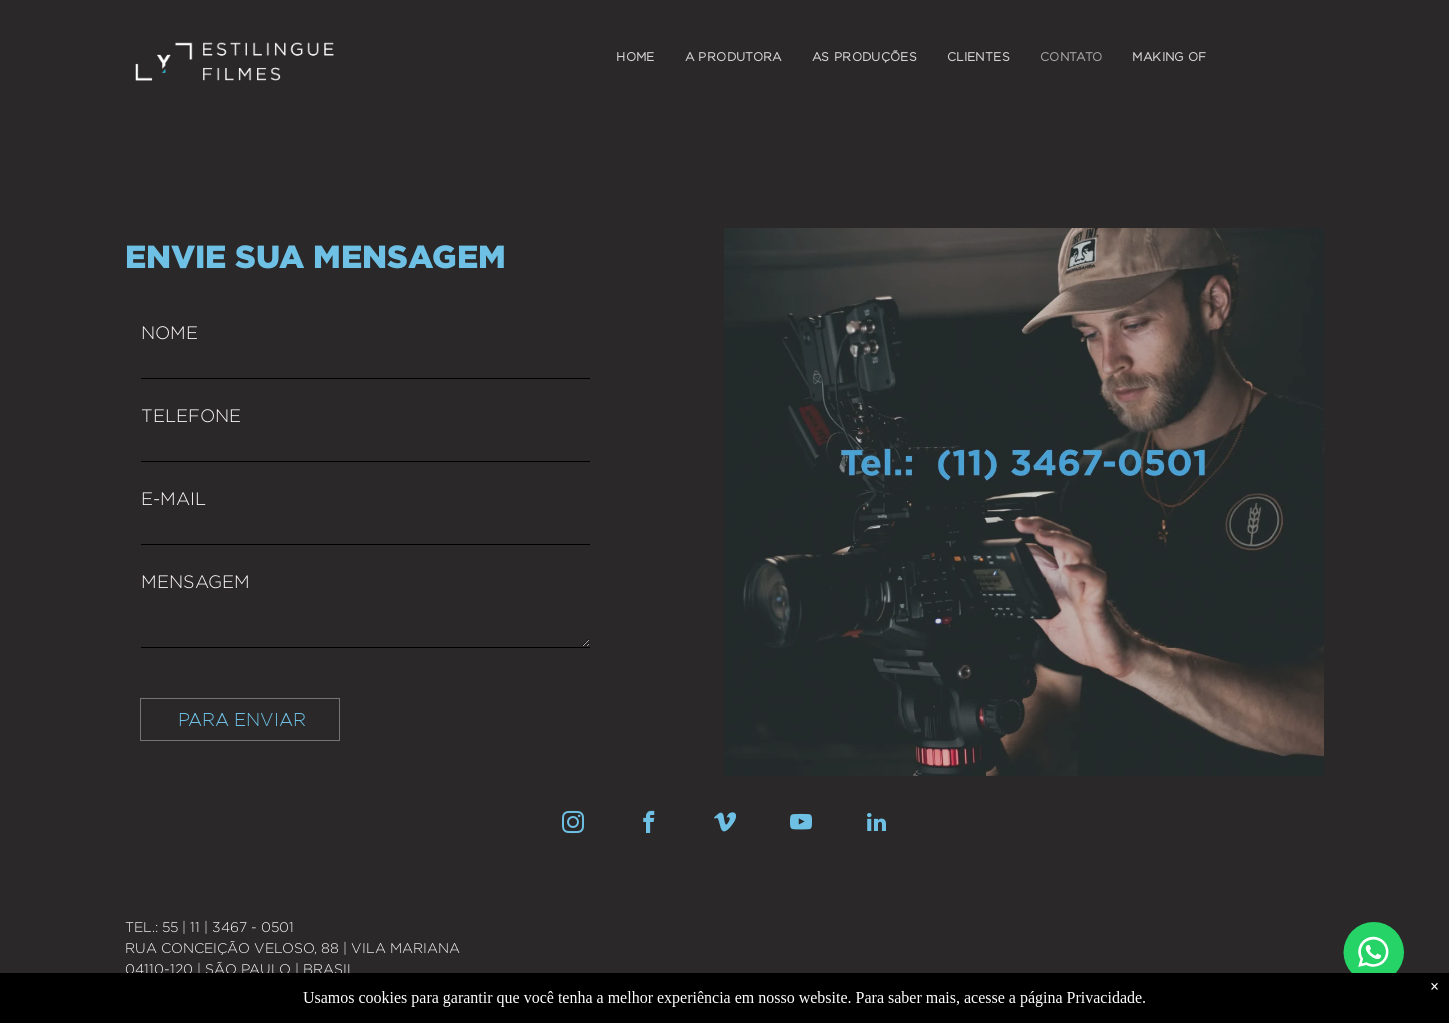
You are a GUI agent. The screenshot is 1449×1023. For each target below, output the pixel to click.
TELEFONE (191, 415)
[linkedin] (876, 825)
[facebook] (648, 825)
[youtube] (800, 825)
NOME (169, 332)
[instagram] (572, 825)
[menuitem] (635, 57)
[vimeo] (724, 825)
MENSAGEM (195, 581)
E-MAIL (173, 498)
